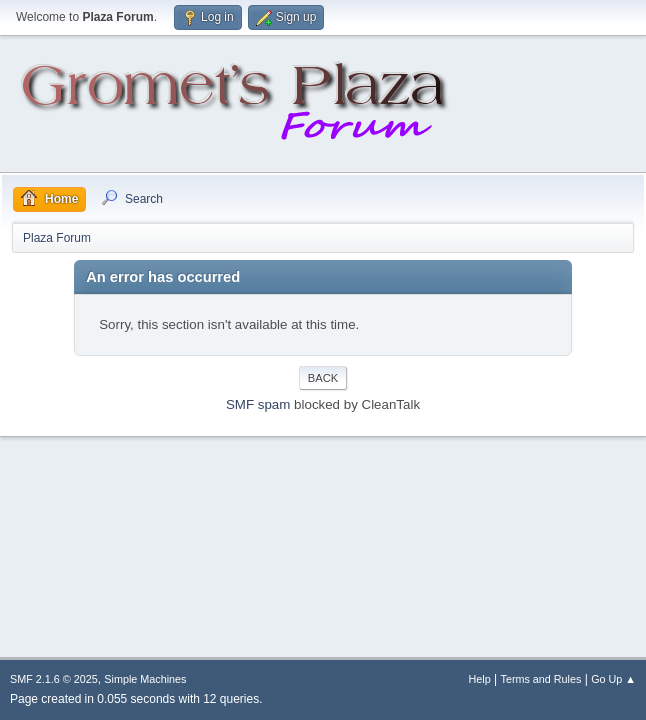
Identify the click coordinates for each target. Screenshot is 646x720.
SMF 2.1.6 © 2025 (54, 679)
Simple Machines (145, 679)
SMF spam (258, 404)
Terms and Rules (541, 679)
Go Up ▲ (613, 679)
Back (323, 378)
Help (480, 679)
